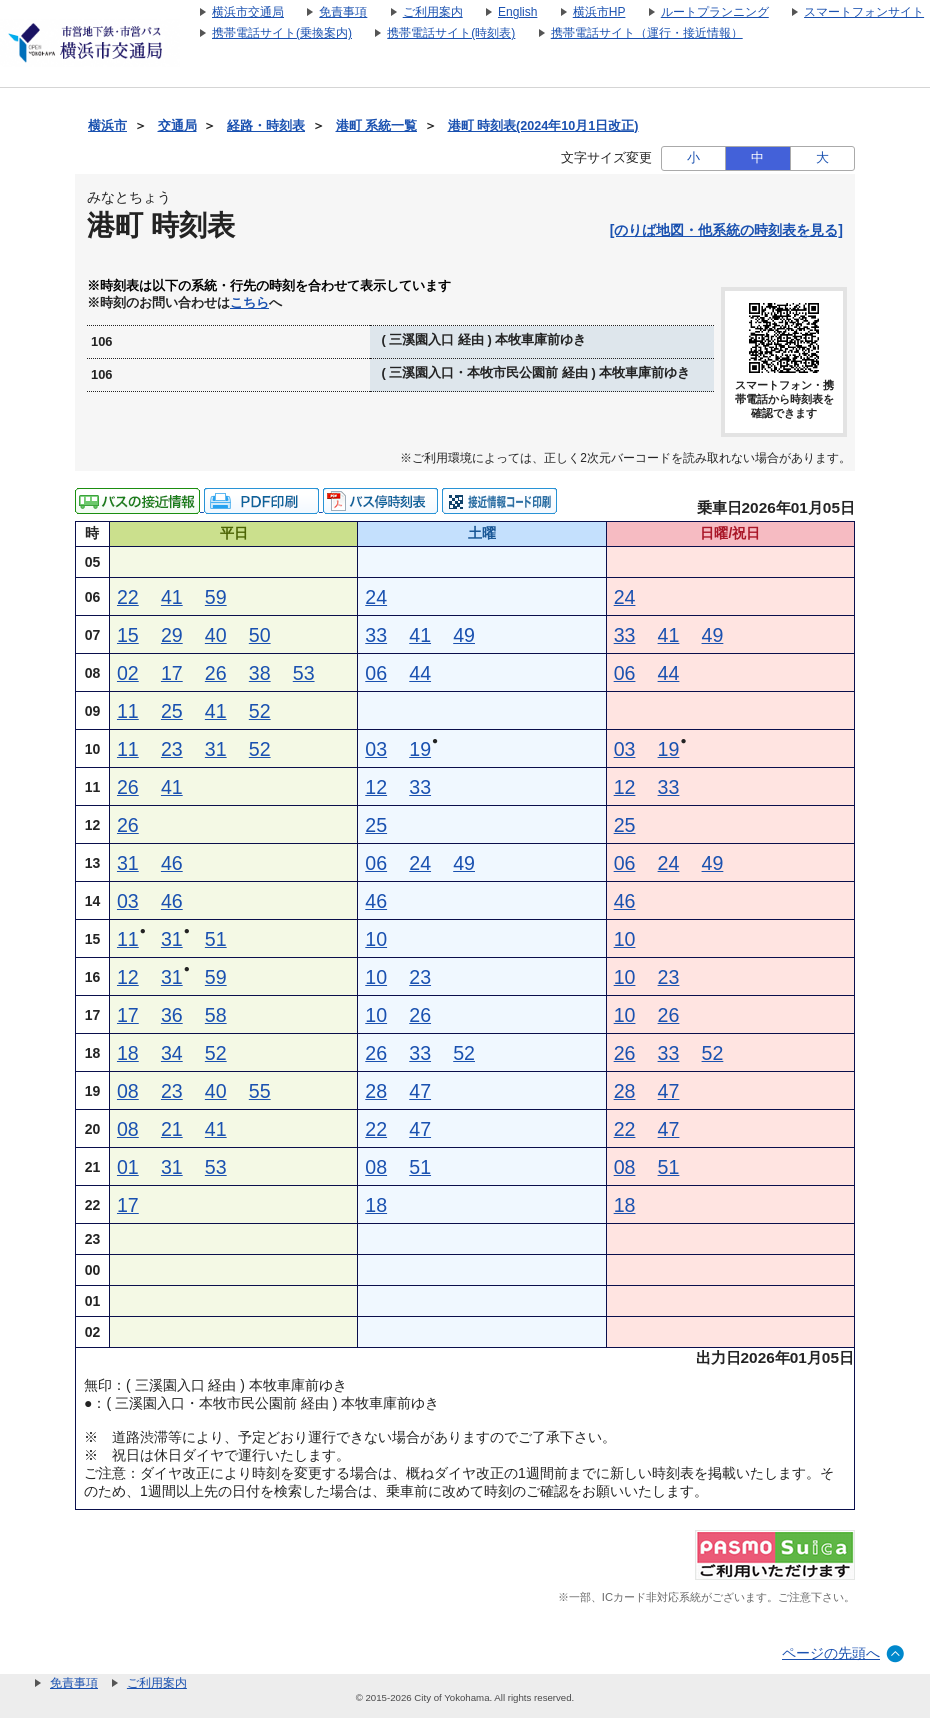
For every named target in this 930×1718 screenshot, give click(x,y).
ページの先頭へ (831, 1653)
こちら (249, 303)
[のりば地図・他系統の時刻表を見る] (726, 230)
